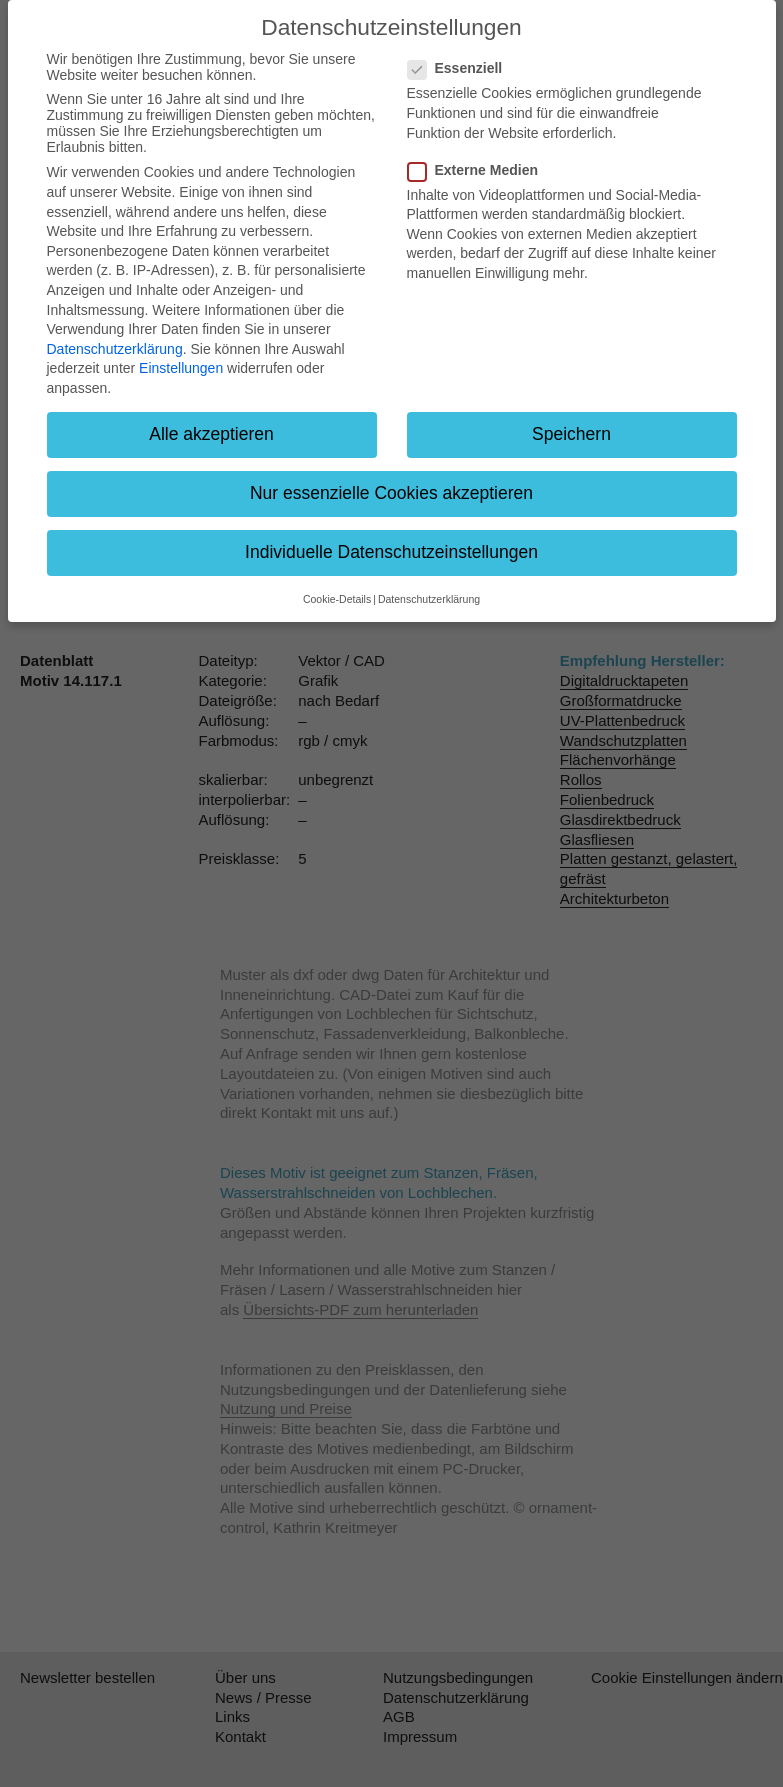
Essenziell (461, 68)
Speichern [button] (571, 434)
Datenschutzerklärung (115, 349)
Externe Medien (479, 170)
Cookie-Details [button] (337, 599)
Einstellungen (181, 368)
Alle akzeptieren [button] (211, 434)
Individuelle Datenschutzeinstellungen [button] (391, 552)
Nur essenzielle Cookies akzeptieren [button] (391, 493)
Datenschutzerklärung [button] (429, 599)
